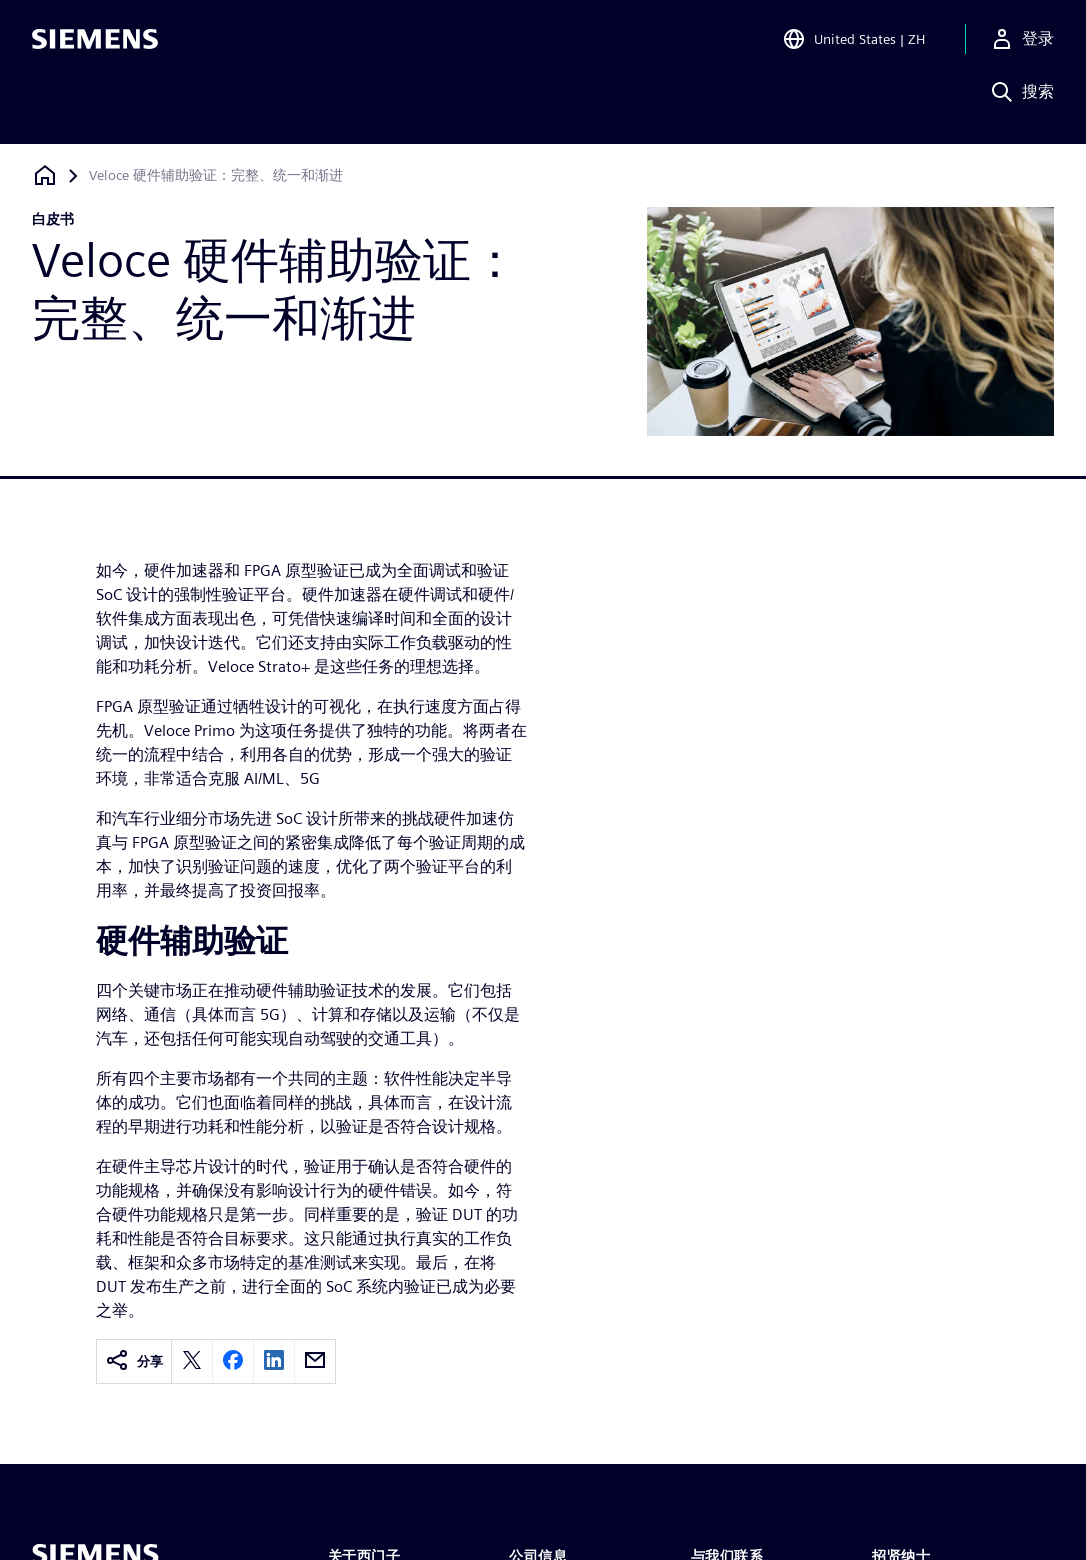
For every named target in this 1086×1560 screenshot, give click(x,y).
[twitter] (192, 1361)
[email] (315, 1361)
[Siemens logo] (95, 44)
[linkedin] (274, 1361)
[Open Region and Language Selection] (853, 44)
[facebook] (233, 1361)
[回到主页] (45, 175)
